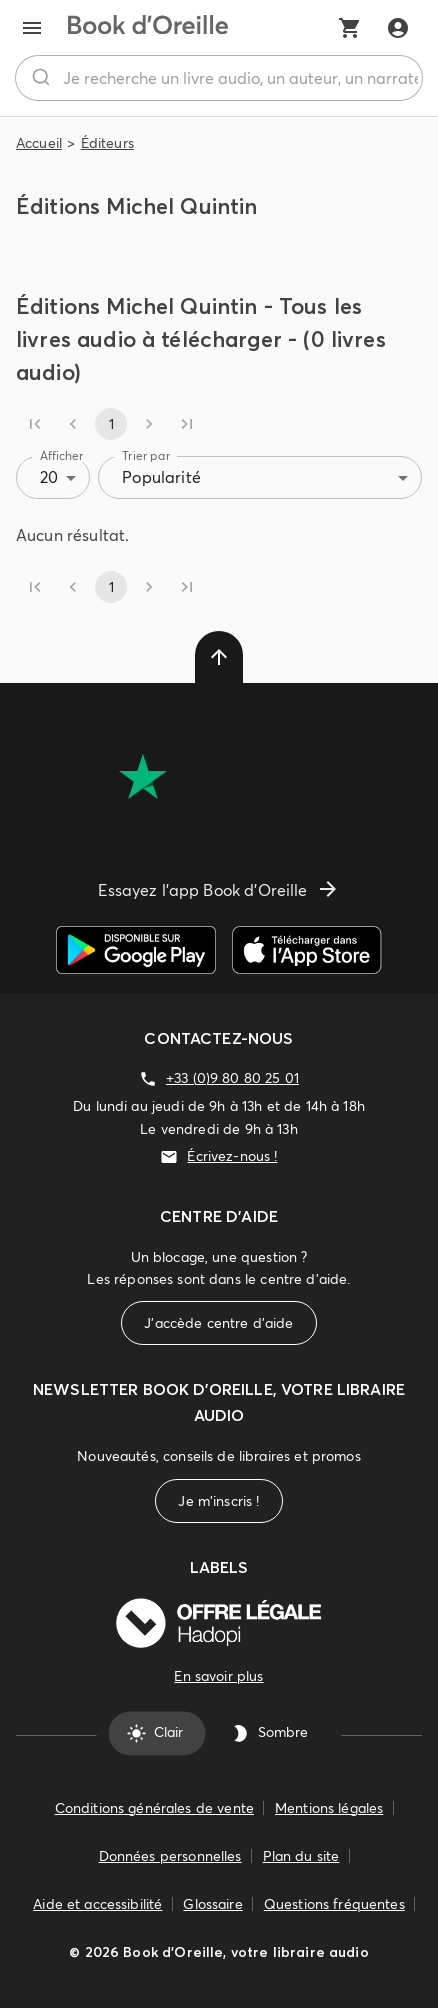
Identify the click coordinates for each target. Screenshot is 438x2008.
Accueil (39, 143)
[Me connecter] (398, 28)
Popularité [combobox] (161, 477)
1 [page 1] (111, 424)
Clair (156, 1733)
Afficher (62, 455)
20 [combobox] (49, 477)
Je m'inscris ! (218, 1501)
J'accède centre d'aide (218, 1323)
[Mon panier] (350, 28)
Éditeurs (107, 143)
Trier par (146, 455)
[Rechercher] (39, 78)
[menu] (32, 28)
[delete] (219, 657)
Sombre (271, 1733)
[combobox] (219, 78)
